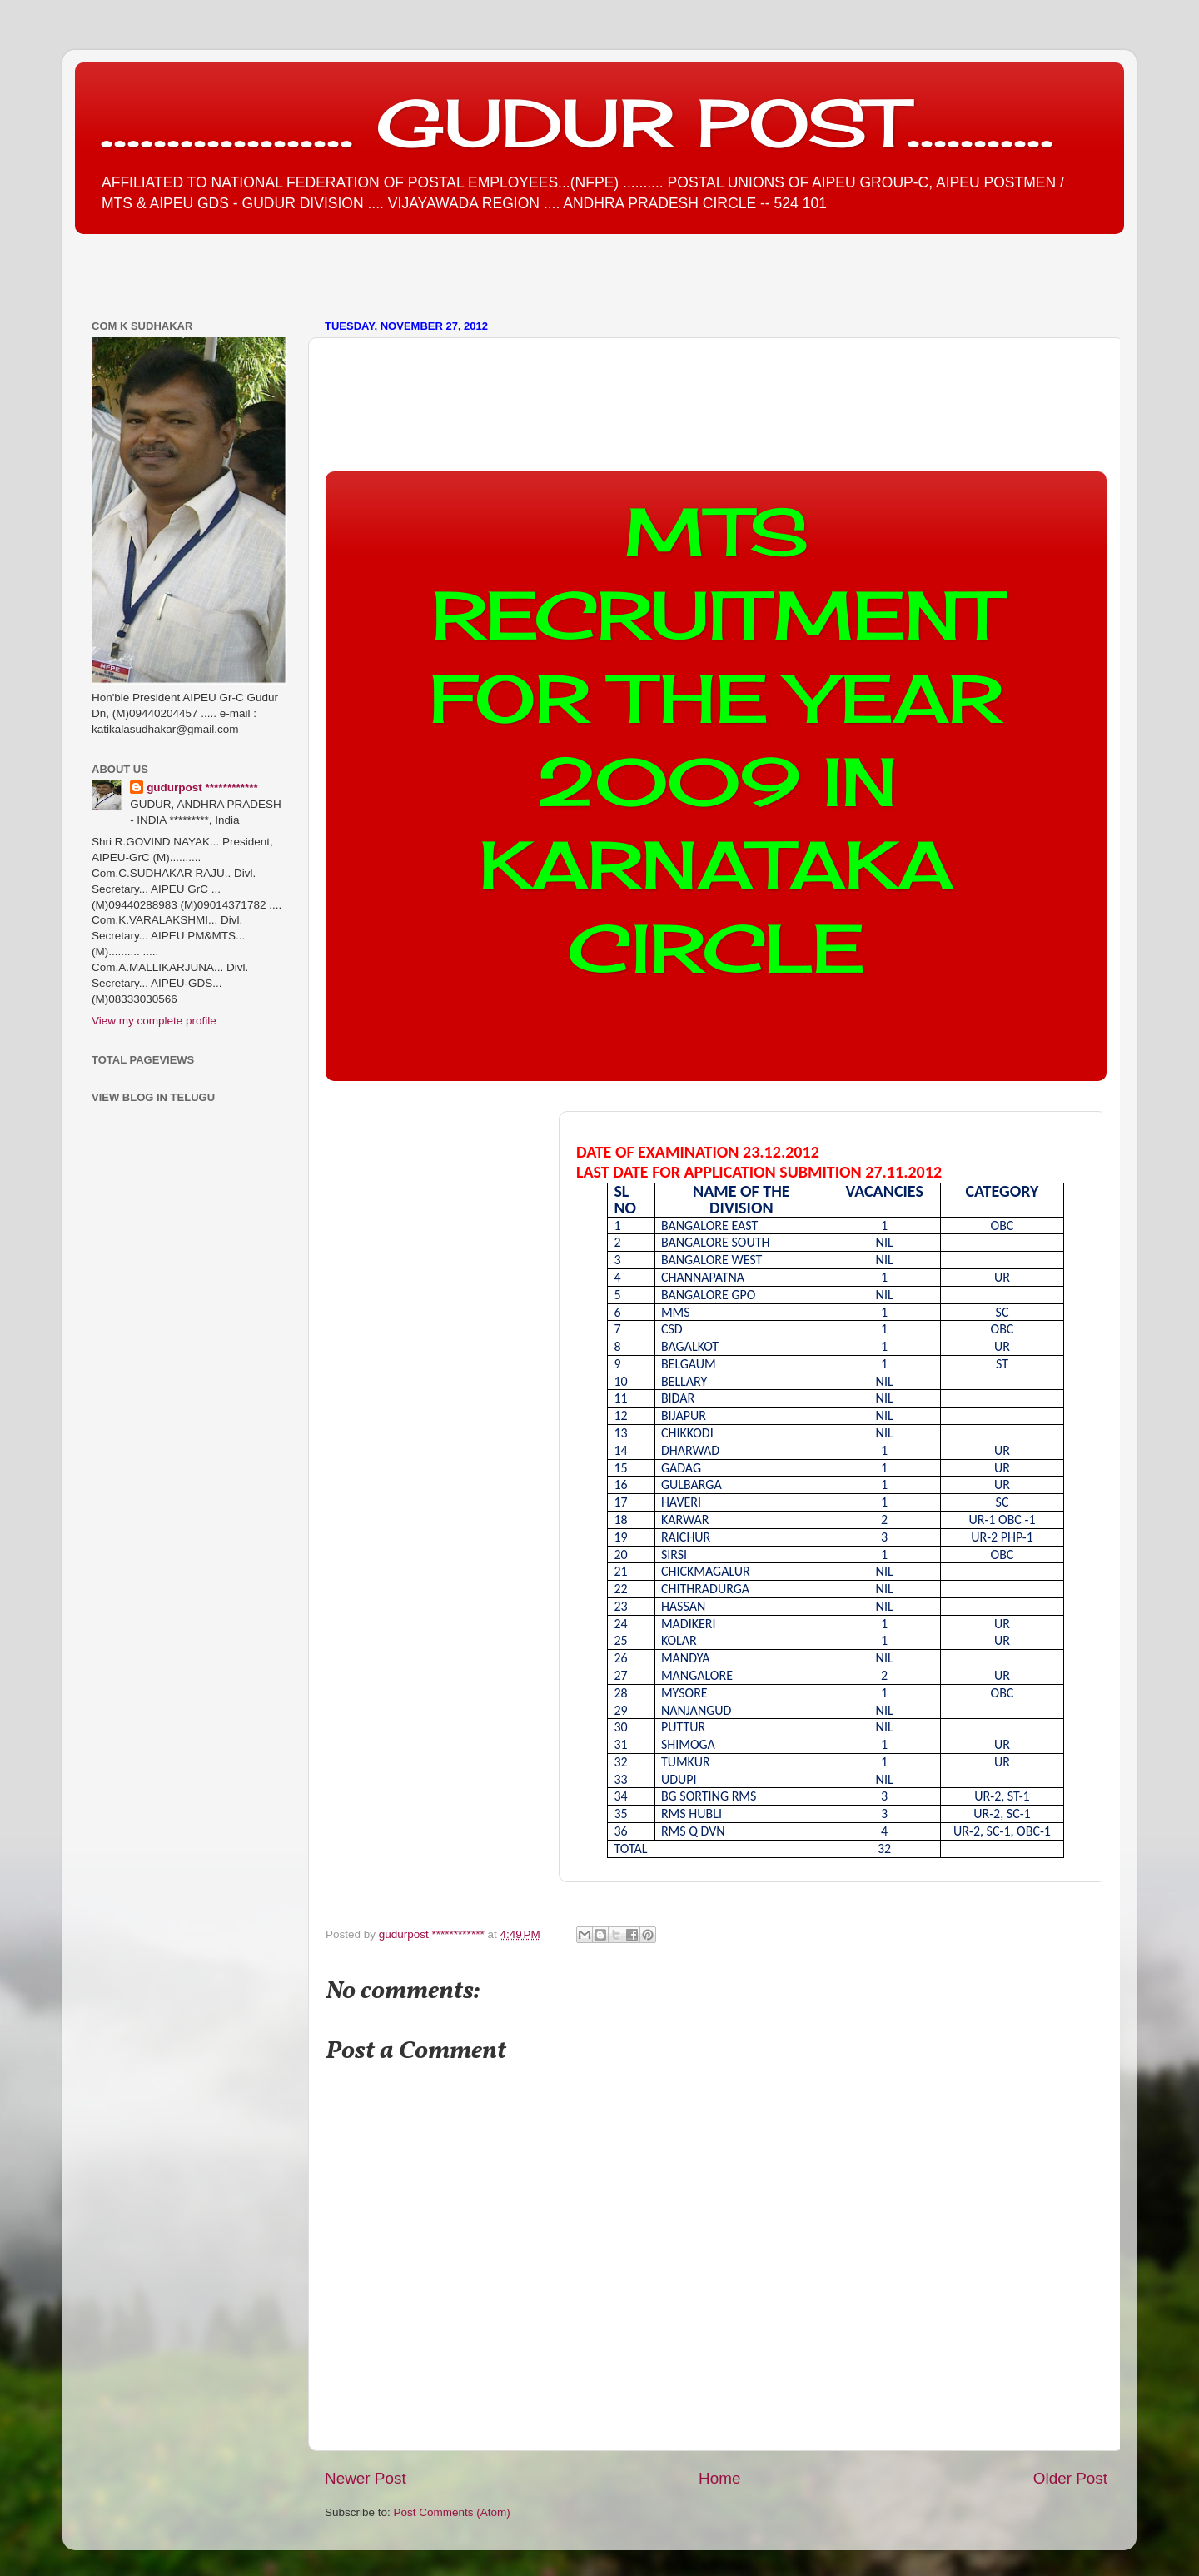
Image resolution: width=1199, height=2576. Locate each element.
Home (719, 2478)
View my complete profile (154, 1020)
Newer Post (365, 2478)
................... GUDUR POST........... (576, 122)
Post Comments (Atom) (452, 2512)
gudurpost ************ (433, 1934)
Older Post (1070, 2478)
